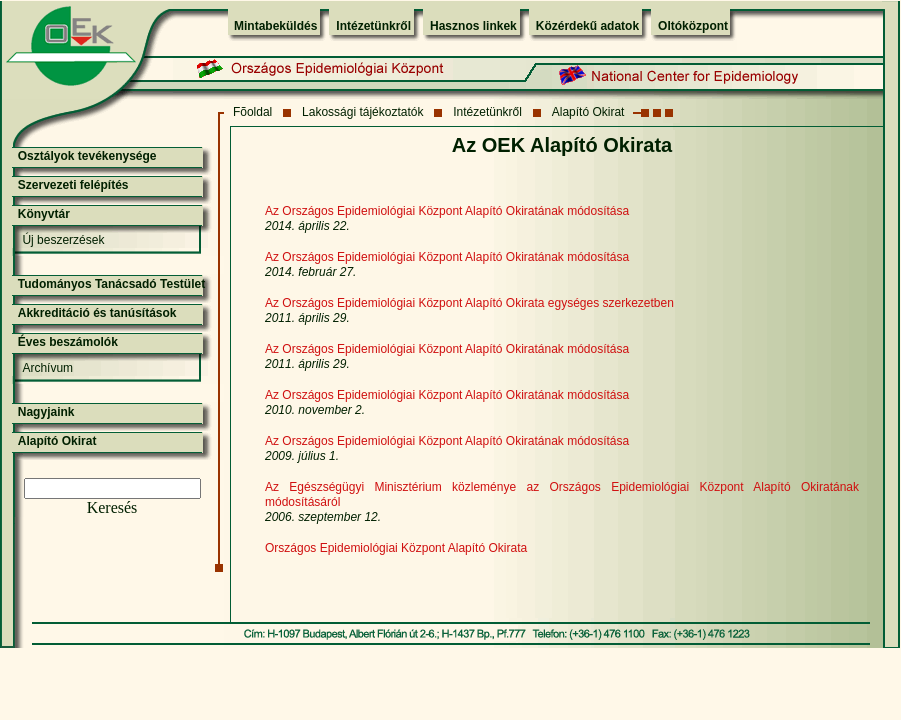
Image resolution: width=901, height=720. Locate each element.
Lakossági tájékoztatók (362, 112)
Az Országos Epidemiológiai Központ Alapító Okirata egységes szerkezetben (469, 303)
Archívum (47, 368)
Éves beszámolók (68, 342)
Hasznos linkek (473, 26)
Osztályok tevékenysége (87, 156)
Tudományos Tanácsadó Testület (111, 284)
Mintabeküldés (275, 26)
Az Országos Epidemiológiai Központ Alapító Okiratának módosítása (447, 257)
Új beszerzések (63, 240)
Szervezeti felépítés (73, 185)
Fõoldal (252, 112)
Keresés (112, 507)
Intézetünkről (373, 26)
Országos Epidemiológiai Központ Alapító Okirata (396, 548)
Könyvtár (44, 214)
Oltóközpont (693, 26)
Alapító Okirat (588, 112)
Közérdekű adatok (587, 26)
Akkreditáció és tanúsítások (97, 313)
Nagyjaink (46, 412)
